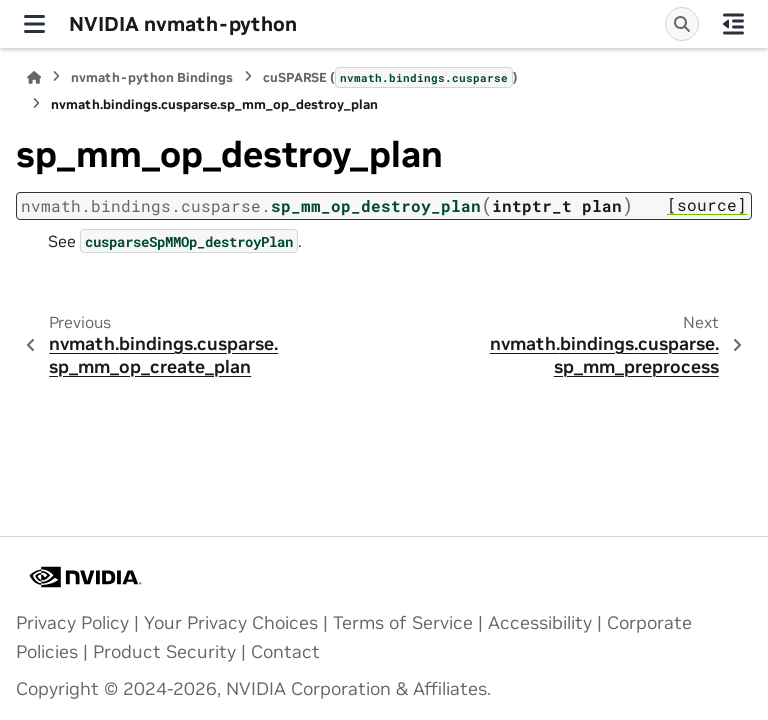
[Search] (682, 24)
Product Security (164, 652)
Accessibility (540, 623)
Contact (285, 652)
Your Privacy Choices (231, 623)
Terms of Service (403, 623)
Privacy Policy (72, 623)
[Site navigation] (34, 24)
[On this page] (733, 24)
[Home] (34, 77)
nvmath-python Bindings (152, 77)
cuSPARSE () (390, 77)
